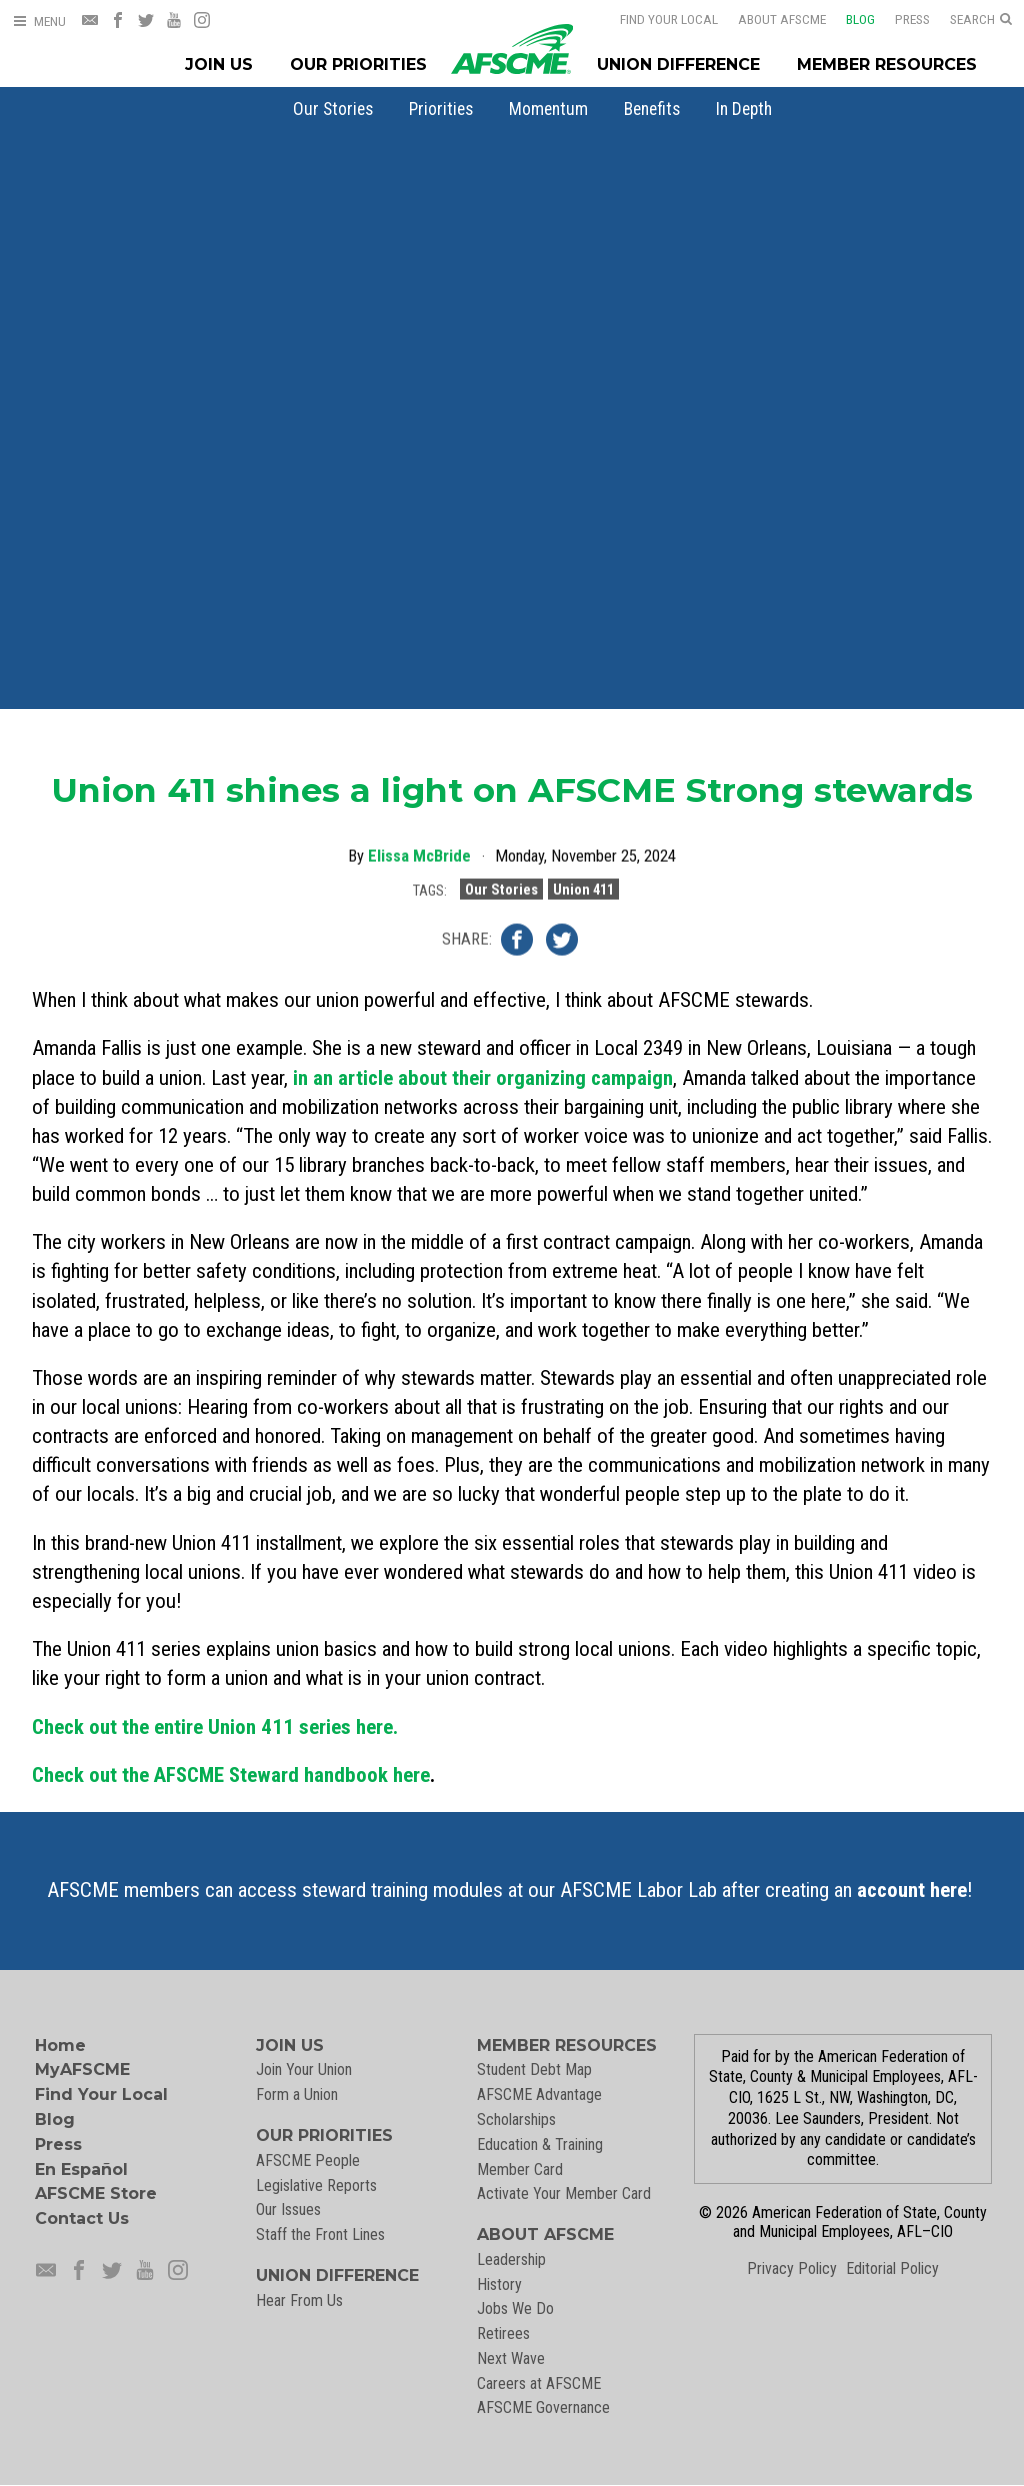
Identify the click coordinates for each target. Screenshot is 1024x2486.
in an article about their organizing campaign (483, 1078)
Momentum (548, 109)
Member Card (520, 2169)
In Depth (744, 109)
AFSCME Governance (543, 2407)
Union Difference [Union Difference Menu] (678, 64)
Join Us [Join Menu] (219, 64)
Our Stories (333, 109)
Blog (860, 19)
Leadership (511, 2259)
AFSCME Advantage (539, 2094)
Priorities (441, 109)
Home (60, 2045)
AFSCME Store (96, 2193)
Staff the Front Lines (320, 2234)
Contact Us (82, 2218)
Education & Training (540, 2144)
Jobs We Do (515, 2308)
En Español (81, 2169)
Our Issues (288, 2209)
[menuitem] (333, 109)
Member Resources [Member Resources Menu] (887, 64)
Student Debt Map (534, 2069)
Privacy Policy (792, 2268)
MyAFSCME (82, 2069)
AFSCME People (308, 2160)
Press (912, 19)
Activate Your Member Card (564, 2193)
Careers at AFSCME (539, 2383)
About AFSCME (782, 19)
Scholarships (516, 2119)
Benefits (652, 109)
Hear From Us (299, 2300)
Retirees (503, 2333)
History (499, 2284)
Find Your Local (669, 19)
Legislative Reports (316, 2185)
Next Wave (511, 2358)
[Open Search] (981, 20)
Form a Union (297, 2094)
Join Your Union (304, 2069)
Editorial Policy (892, 2268)
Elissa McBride (419, 852)
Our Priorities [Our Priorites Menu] (358, 64)
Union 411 (583, 886)
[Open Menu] (39, 21)
